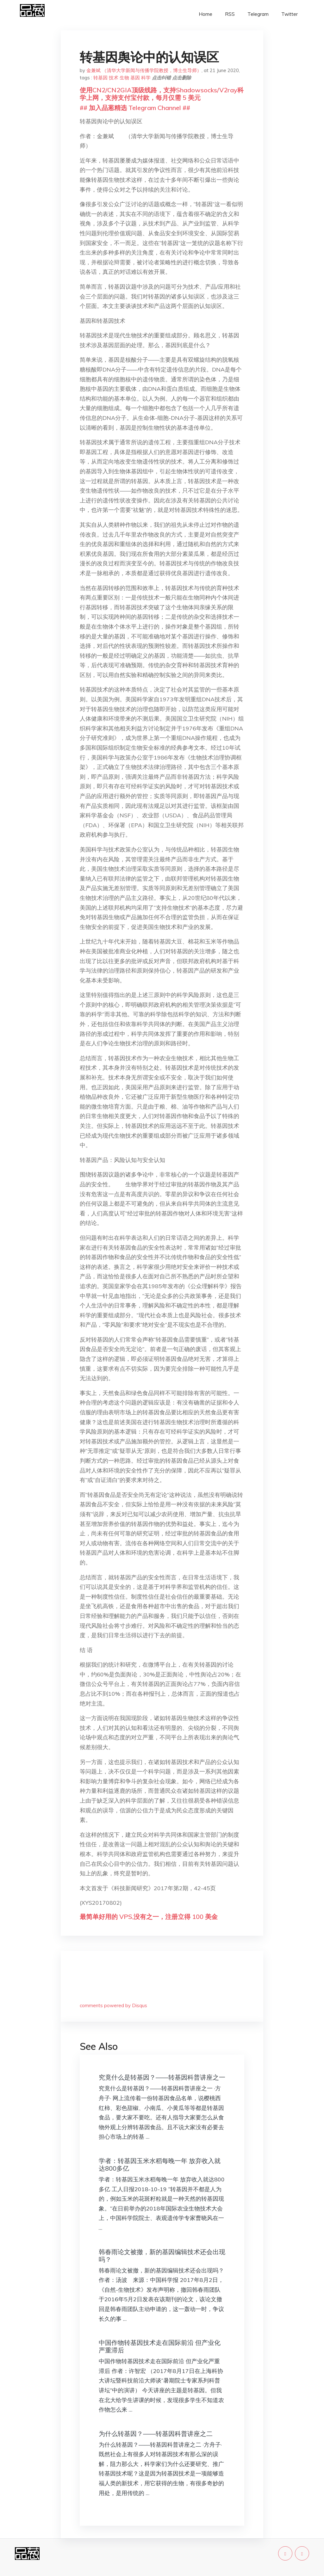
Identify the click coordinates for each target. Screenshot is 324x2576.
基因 (135, 78)
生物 (124, 78)
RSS (230, 14)
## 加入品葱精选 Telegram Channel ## (135, 108)
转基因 (100, 78)
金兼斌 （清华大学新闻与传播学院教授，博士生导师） (144, 70)
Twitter (289, 14)
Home (205, 14)
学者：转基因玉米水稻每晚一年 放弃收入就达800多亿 (160, 2164)
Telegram (258, 14)
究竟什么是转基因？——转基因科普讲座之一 (162, 2077)
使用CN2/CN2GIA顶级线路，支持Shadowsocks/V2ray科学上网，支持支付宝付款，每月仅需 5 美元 (162, 93)
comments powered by (113, 2005)
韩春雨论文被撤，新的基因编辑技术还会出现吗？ (162, 2255)
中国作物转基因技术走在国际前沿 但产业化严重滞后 (160, 2346)
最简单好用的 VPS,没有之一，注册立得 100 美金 (149, 1917)
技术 (113, 78)
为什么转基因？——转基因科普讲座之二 (156, 2434)
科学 (146, 78)
